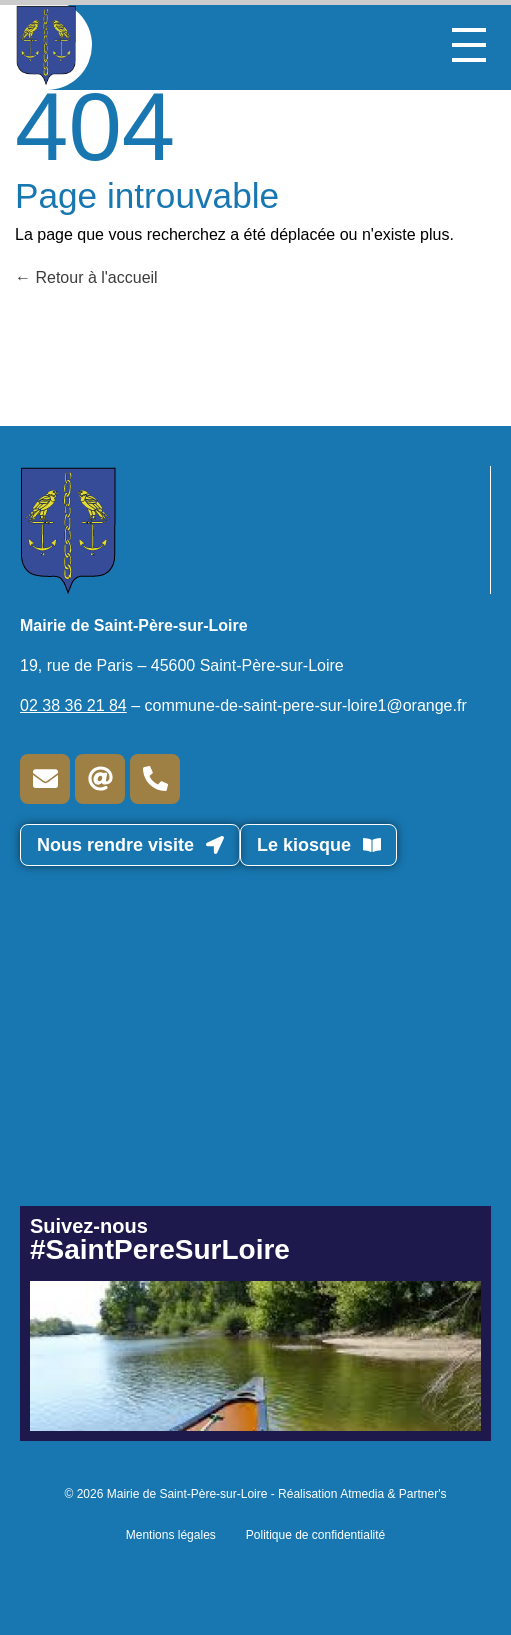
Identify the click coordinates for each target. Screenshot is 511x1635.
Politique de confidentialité (315, 1535)
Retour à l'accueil (86, 277)
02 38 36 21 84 (73, 705)
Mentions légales (171, 1535)
